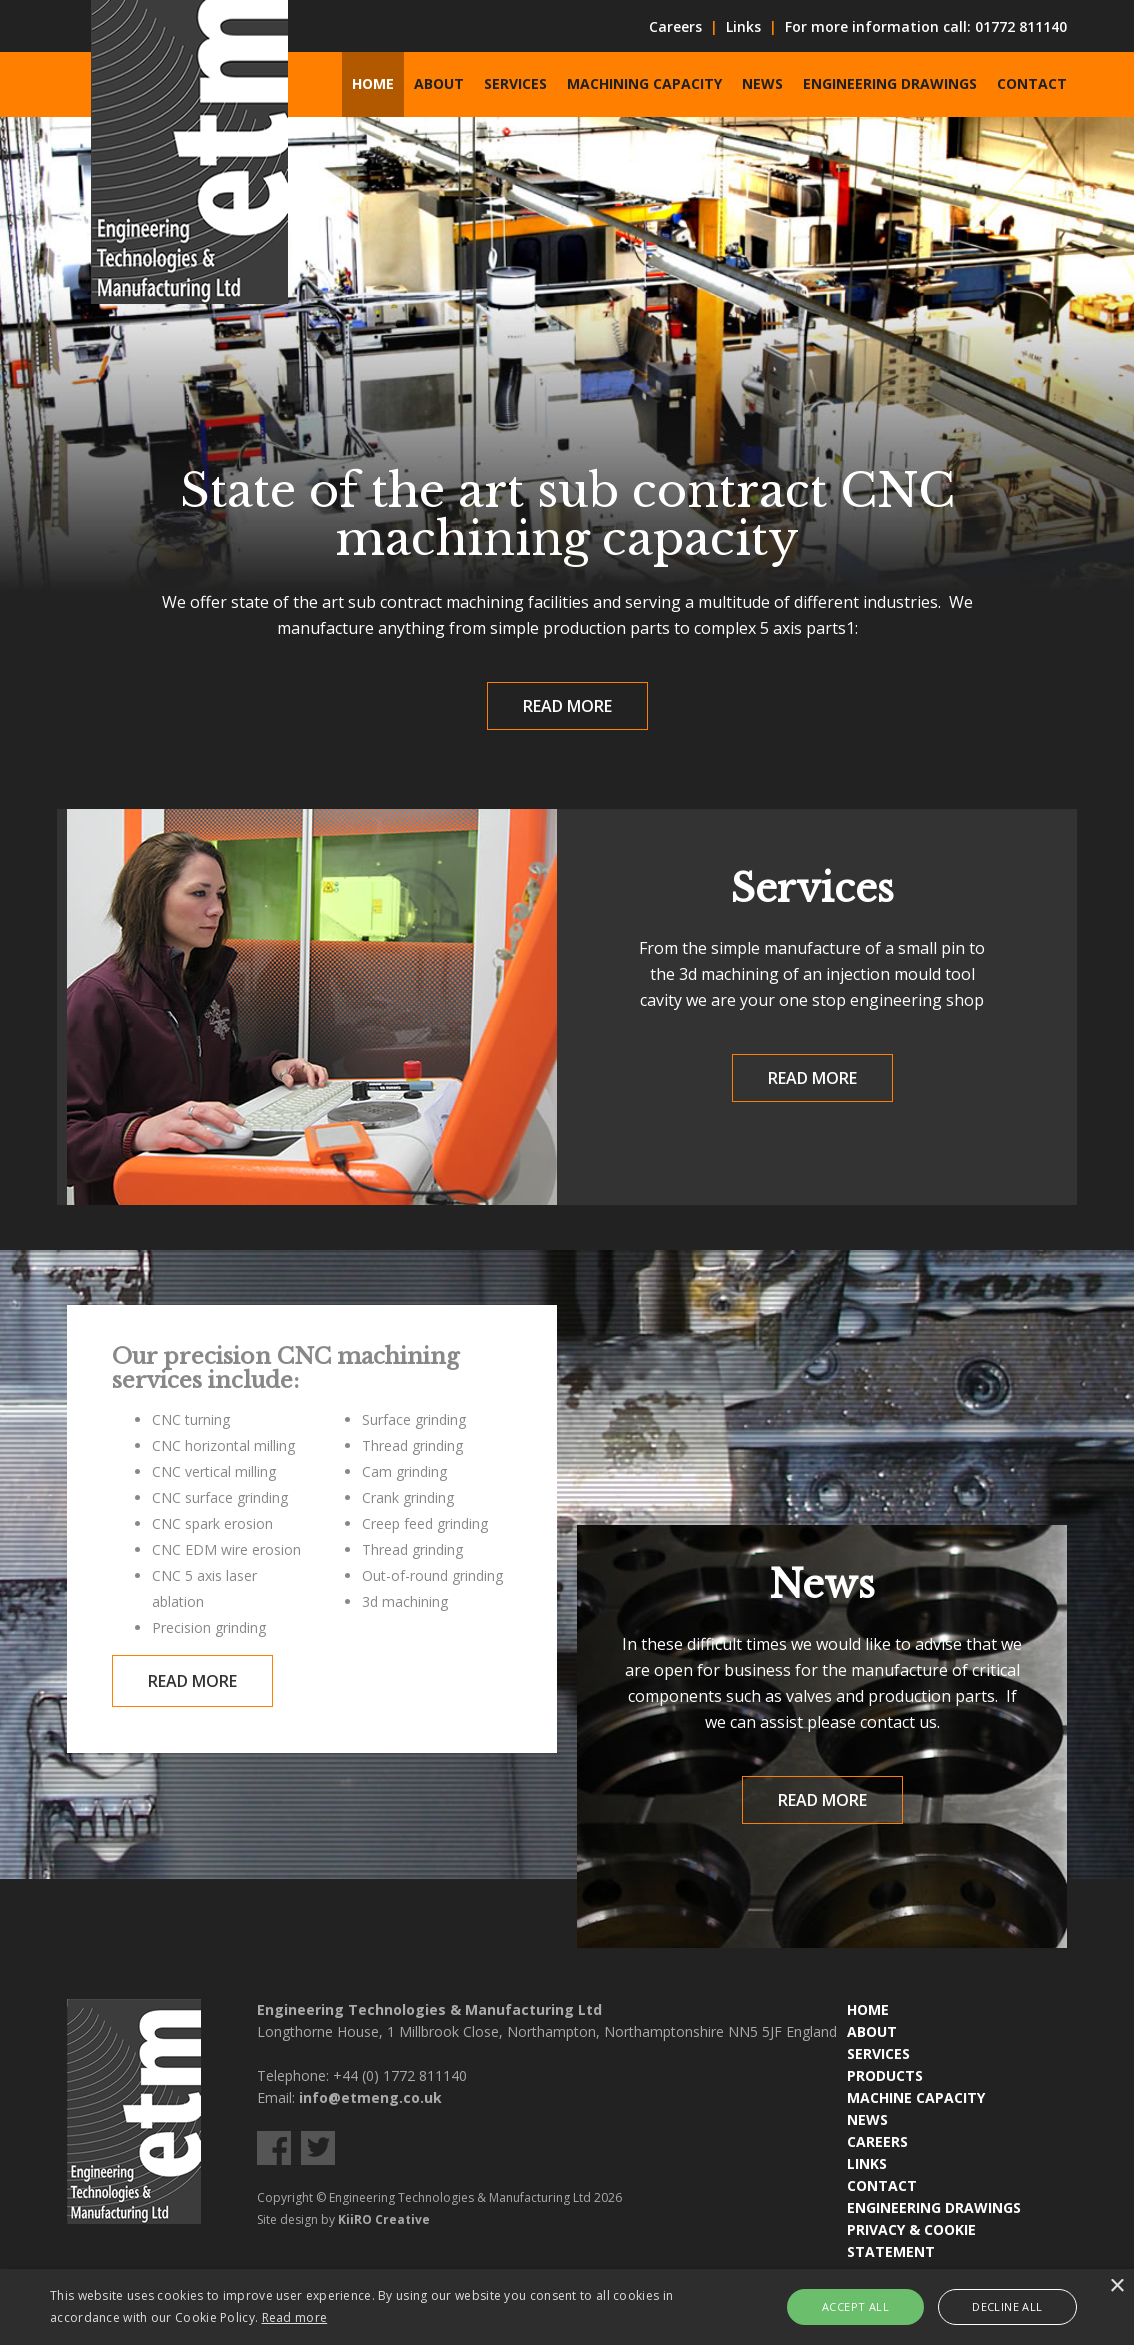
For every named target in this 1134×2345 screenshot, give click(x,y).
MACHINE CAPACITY (916, 2097)
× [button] (1116, 2286)
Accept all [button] (855, 2306)
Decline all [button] (1007, 2306)
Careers (675, 26)
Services (515, 83)
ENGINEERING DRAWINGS (934, 2207)
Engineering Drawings (890, 83)
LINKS (867, 2163)
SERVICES (878, 2053)
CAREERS (877, 2141)
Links (743, 26)
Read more (295, 2317)
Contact (1032, 83)
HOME (868, 2009)
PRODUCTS (885, 2075)
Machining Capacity (644, 83)
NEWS (867, 2119)
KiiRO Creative (384, 2219)
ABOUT (872, 2031)
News (762, 83)
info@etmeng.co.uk (370, 2097)
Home (373, 83)
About (439, 83)
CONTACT (882, 2185)
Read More (567, 706)
